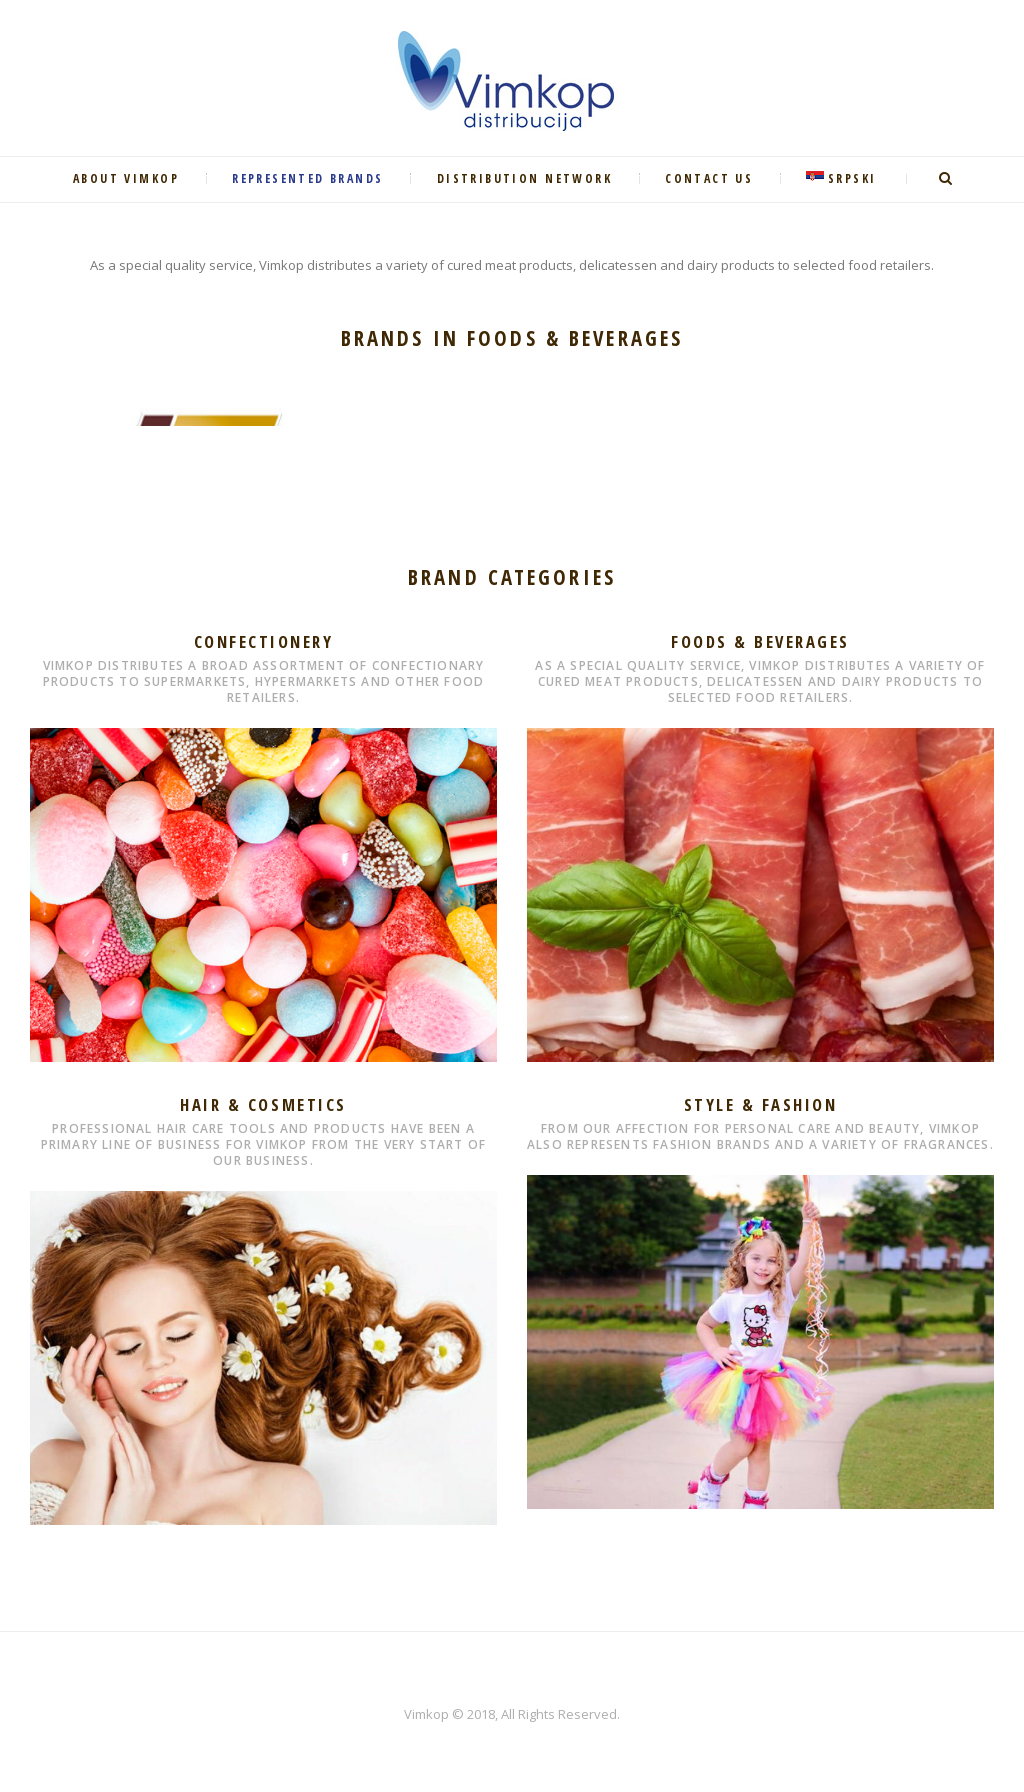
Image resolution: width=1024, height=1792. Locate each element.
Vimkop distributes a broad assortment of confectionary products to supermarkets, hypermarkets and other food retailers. (264, 681)
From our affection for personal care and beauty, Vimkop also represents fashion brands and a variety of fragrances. (760, 1136)
